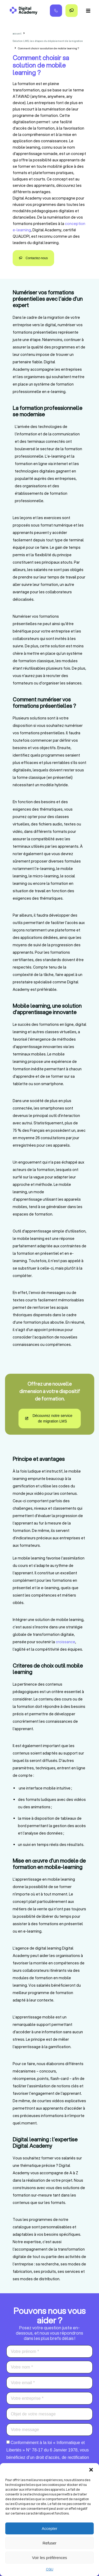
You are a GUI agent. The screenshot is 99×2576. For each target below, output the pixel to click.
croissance (65, 1642)
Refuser (49, 2543)
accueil (17, 33)
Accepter (49, 2528)
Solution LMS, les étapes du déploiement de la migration (48, 41)
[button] (91, 2469)
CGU (49, 2569)
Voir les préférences (49, 2557)
